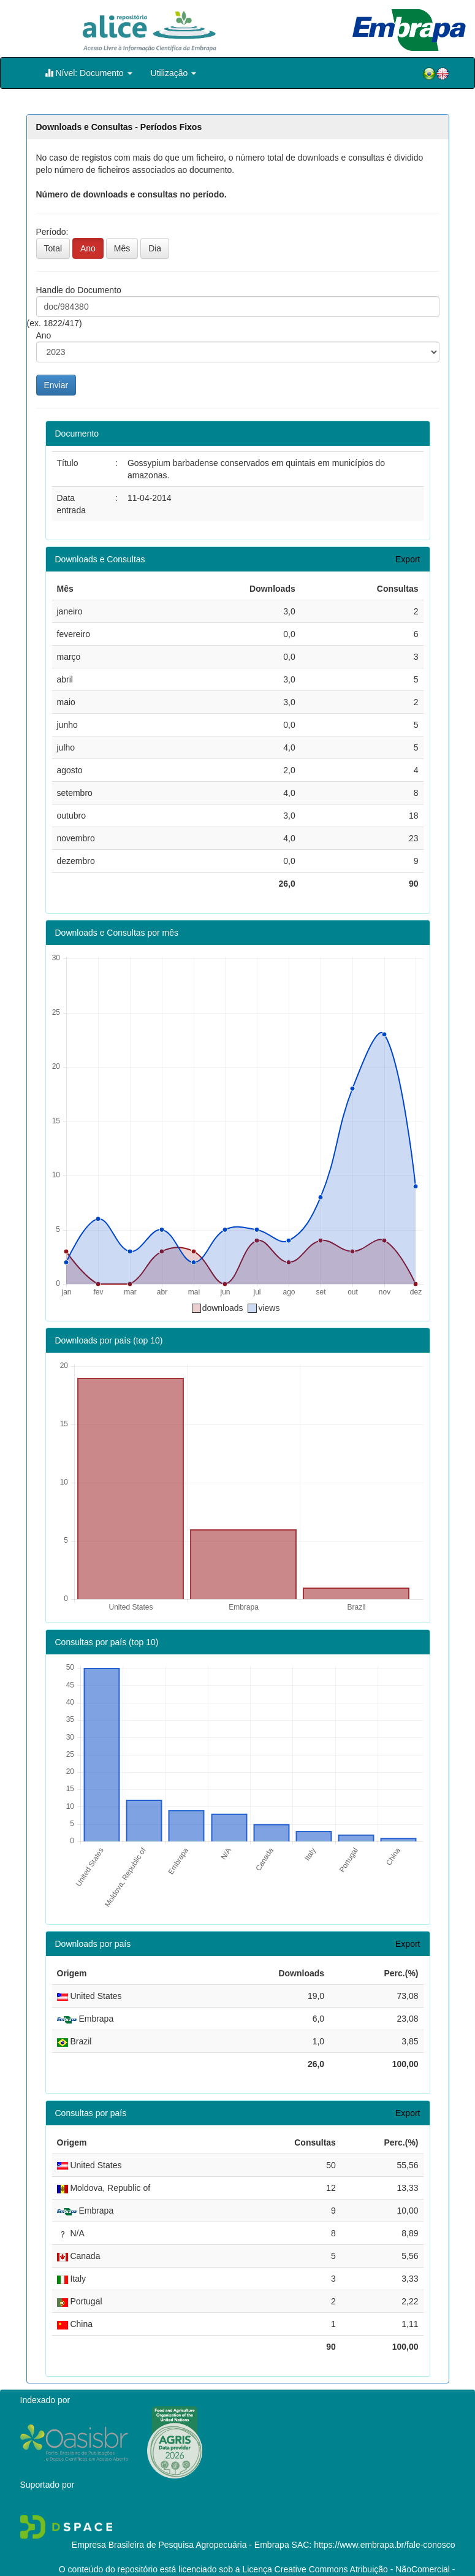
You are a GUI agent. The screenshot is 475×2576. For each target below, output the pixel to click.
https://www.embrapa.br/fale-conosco (384, 2522)
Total (53, 248)
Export (407, 559)
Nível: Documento (88, 72)
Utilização (174, 73)
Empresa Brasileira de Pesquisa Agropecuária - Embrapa (180, 2522)
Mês (122, 248)
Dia (154, 248)
